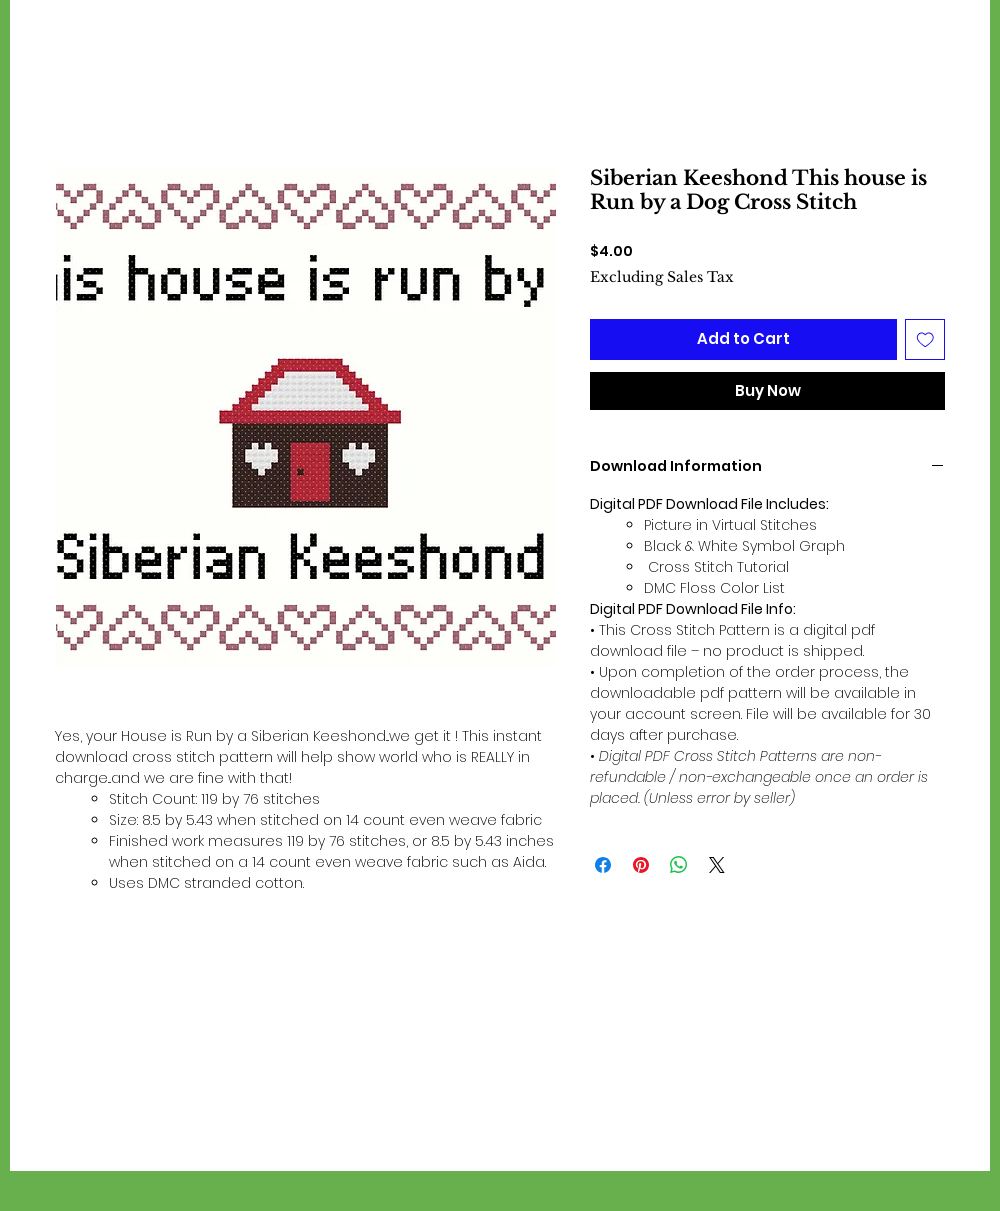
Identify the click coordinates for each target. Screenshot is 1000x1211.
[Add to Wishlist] (925, 339)
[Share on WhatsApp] (679, 865)
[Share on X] (717, 865)
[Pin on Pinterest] (641, 865)
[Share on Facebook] (603, 865)
